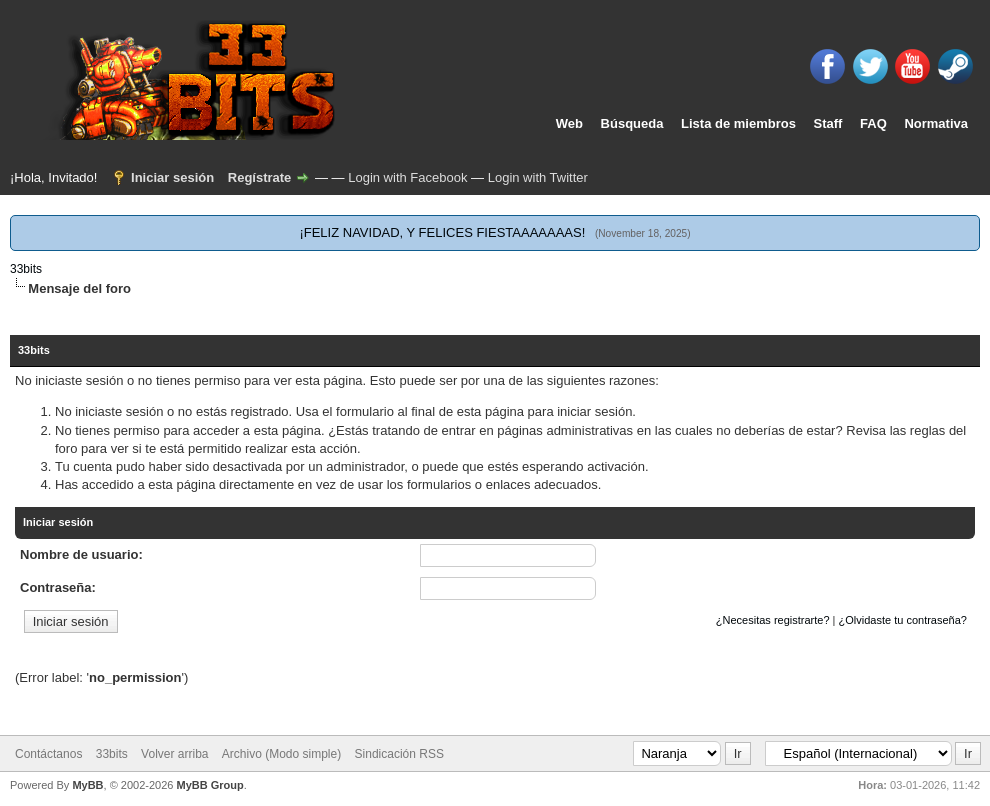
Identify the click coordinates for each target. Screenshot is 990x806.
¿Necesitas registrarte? (773, 620)
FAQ (873, 123)
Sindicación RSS (399, 754)
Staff (828, 123)
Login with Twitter (538, 177)
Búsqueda (632, 123)
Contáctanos (48, 754)
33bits (26, 269)
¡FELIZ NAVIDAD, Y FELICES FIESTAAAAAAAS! (442, 232)
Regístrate (260, 177)
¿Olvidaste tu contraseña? (903, 620)
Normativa (936, 123)
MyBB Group (209, 785)
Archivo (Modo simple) (281, 754)
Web (569, 123)
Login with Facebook (407, 177)
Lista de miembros (738, 123)
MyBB (87, 785)
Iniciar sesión (172, 177)
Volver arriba (174, 754)
